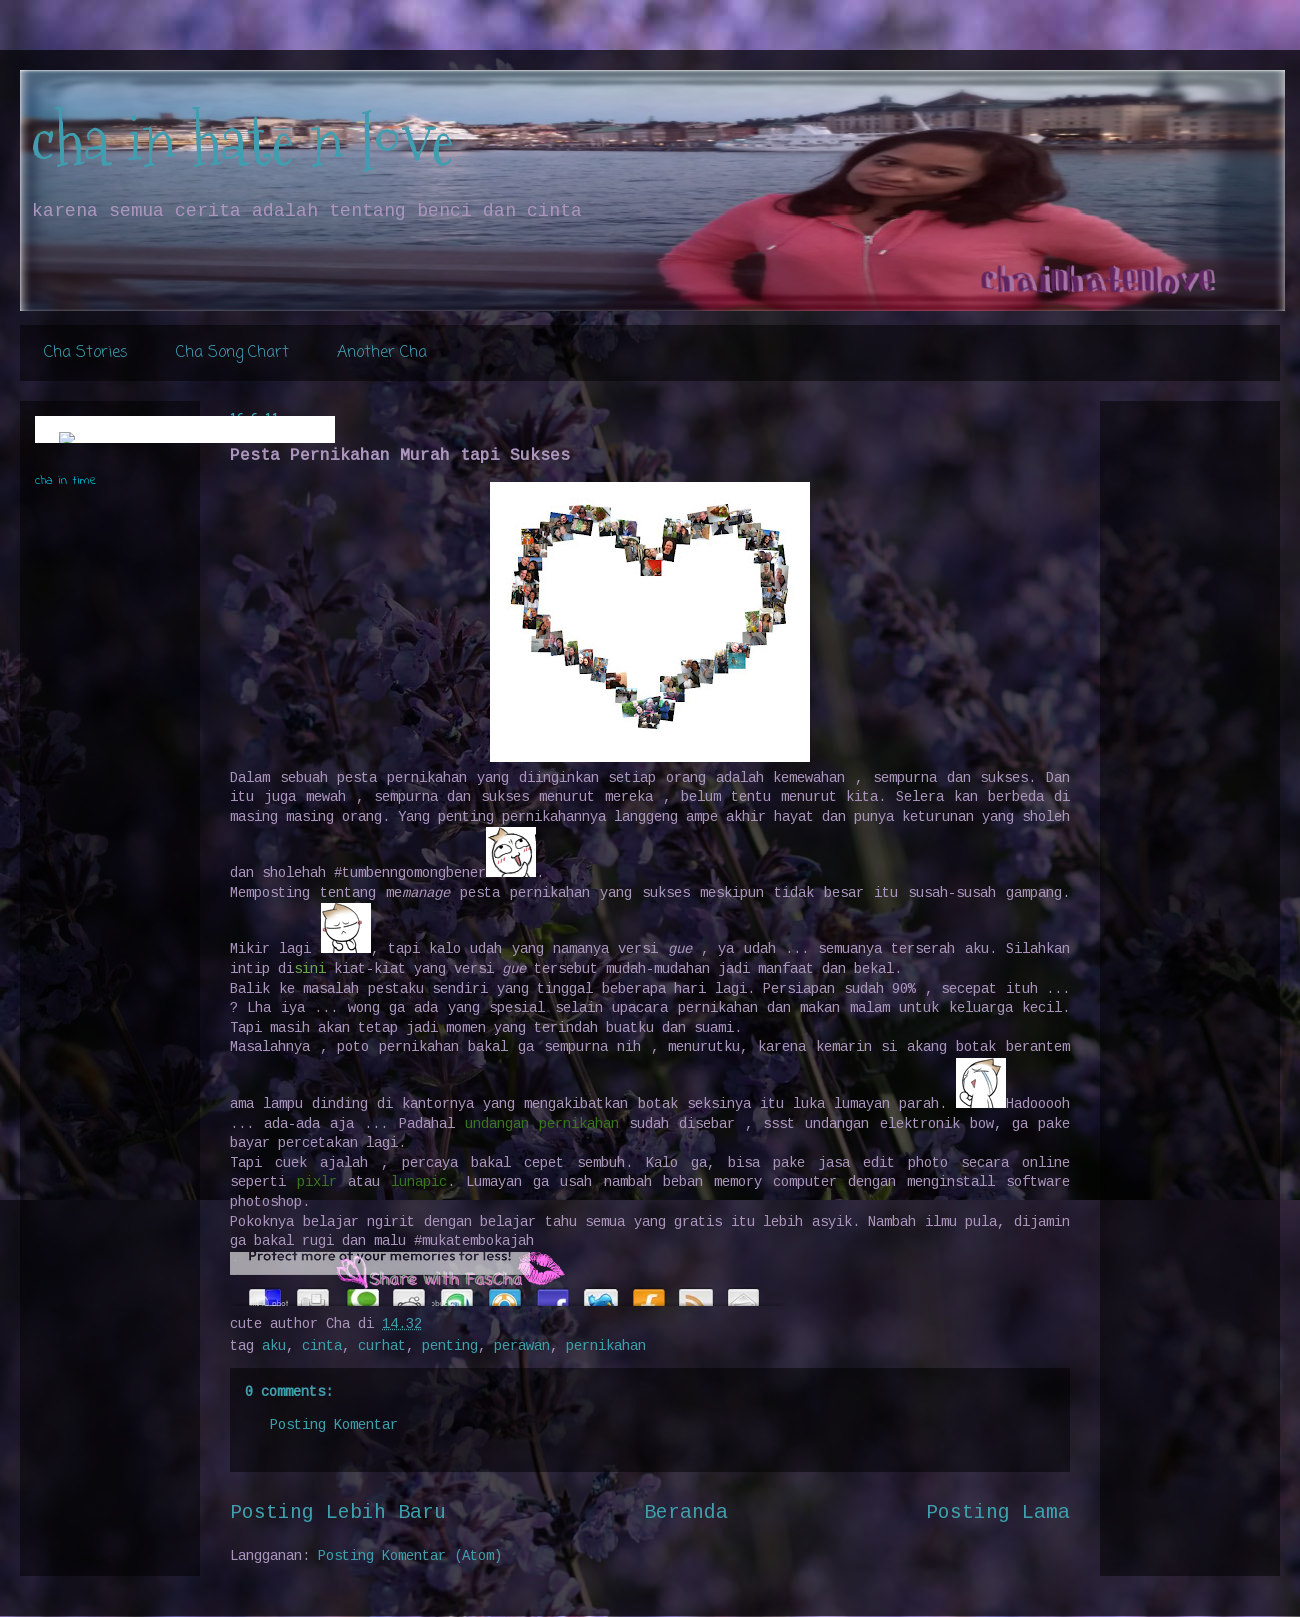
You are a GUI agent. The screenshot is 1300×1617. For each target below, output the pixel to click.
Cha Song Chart (232, 353)
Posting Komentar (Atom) (410, 1556)
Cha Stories (86, 353)
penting (450, 1346)
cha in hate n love (242, 140)
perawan (522, 1346)
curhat (382, 1346)
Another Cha (382, 353)
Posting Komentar (334, 1425)
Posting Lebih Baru (338, 1513)
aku (274, 1346)
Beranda (686, 1513)
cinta (322, 1346)
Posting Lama (998, 1513)
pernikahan (606, 1346)
